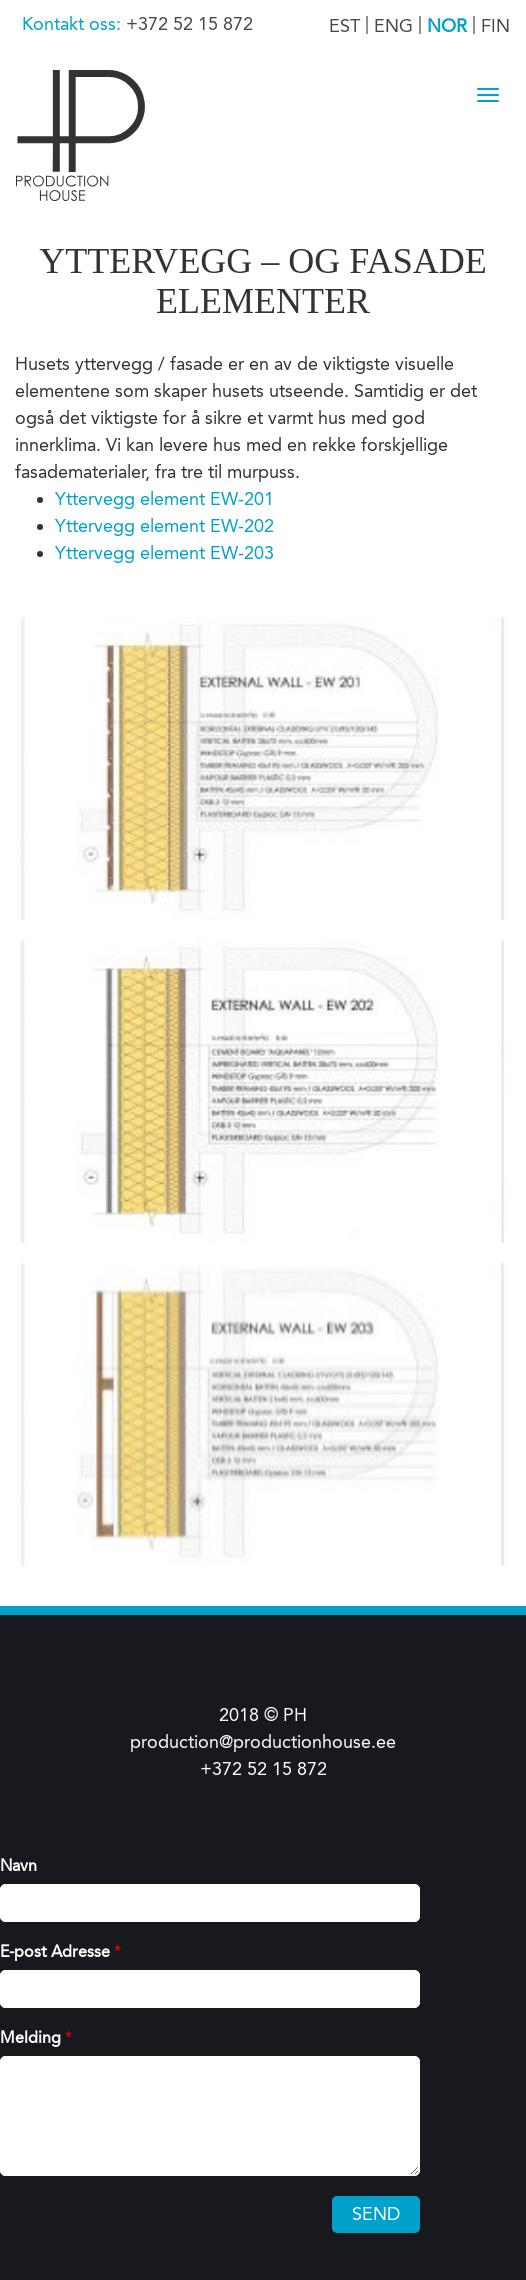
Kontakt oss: (74, 24)
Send (376, 2214)
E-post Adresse (60, 1951)
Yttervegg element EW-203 (164, 553)
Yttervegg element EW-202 (164, 526)
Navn (18, 1865)
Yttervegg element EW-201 (164, 499)
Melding (36, 2037)
